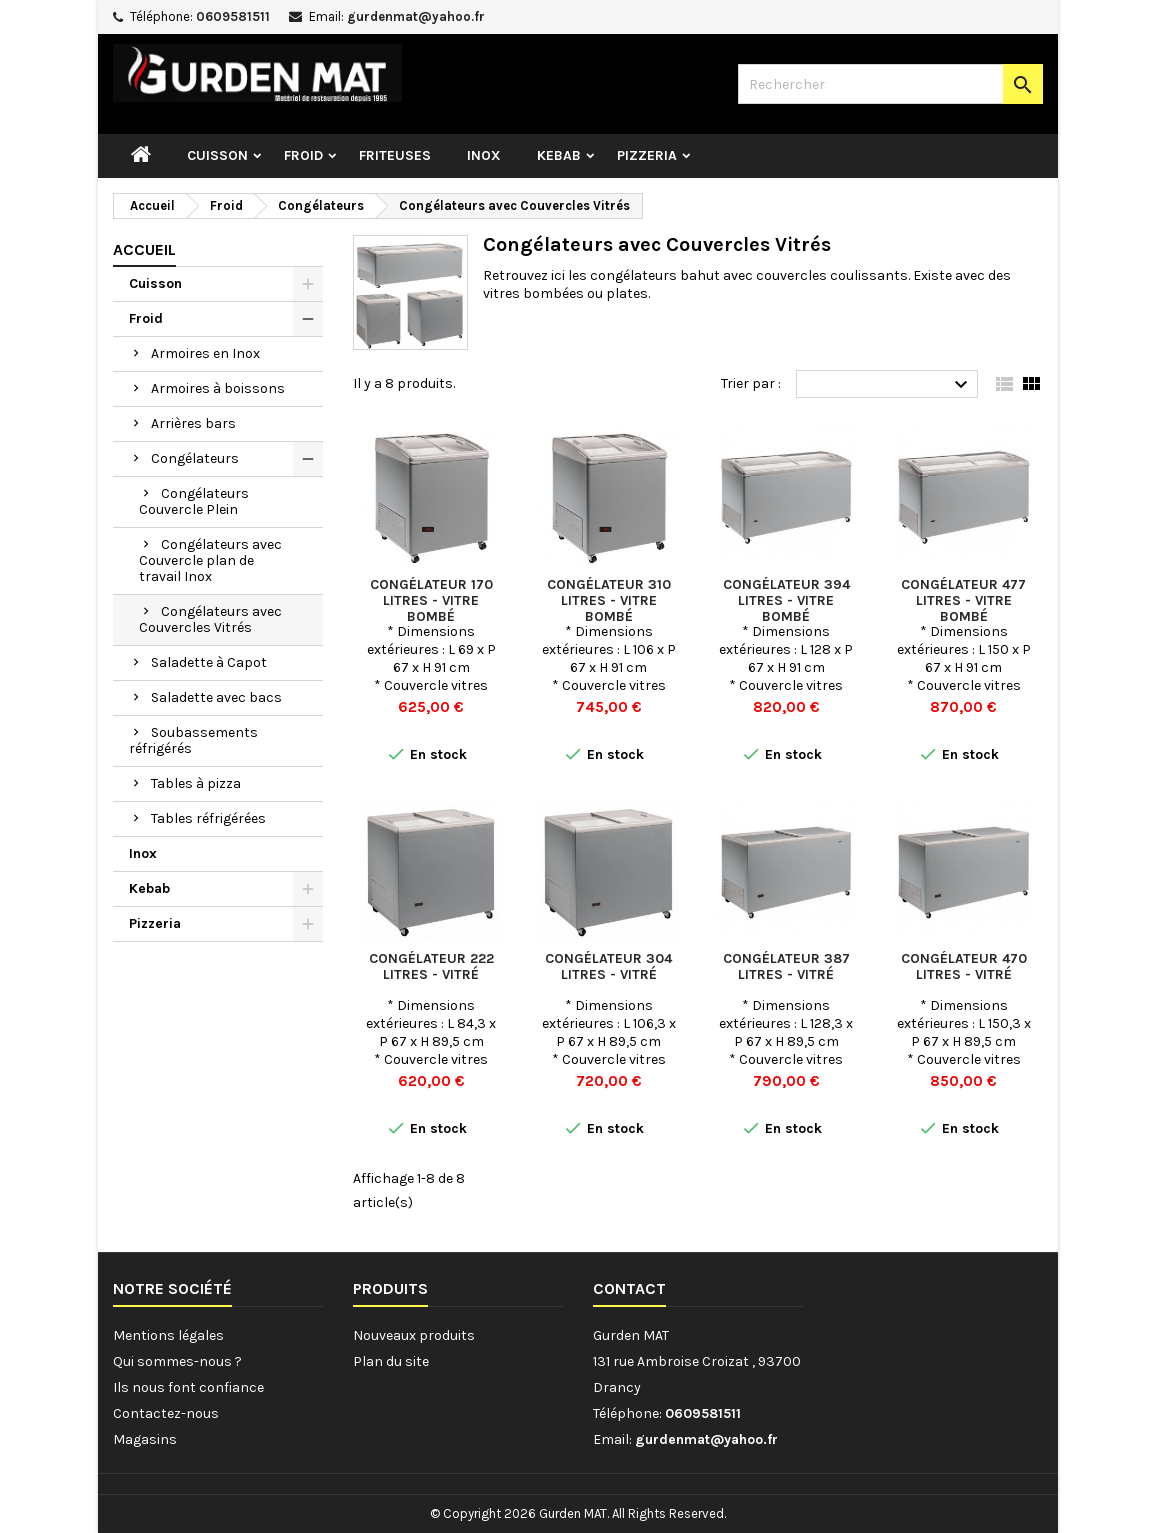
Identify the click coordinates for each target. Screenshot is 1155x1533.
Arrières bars (193, 423)
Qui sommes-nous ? (177, 1361)
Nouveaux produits (414, 1335)
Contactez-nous (166, 1413)
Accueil (144, 249)
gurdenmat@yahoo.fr (416, 16)
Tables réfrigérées (208, 818)
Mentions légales (168, 1335)
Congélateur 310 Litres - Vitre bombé (609, 600)
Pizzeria (647, 155)
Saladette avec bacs (216, 697)
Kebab (559, 155)
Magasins (145, 1439)
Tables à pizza (196, 783)
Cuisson (217, 155)
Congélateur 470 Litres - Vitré (964, 966)
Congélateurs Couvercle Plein (194, 501)
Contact (629, 1288)
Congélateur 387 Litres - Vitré (786, 966)
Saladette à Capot (209, 662)
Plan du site (391, 1361)
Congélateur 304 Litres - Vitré (608, 966)
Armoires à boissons (218, 388)
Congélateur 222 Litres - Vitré (431, 966)
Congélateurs (195, 458)
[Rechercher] (890, 84)
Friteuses (395, 155)
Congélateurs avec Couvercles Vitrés (210, 619)
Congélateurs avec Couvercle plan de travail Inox (210, 560)
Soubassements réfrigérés (193, 740)
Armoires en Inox (205, 353)
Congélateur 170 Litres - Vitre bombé (431, 600)
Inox (484, 155)
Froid (303, 155)
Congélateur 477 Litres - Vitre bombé (963, 600)
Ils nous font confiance (188, 1387)
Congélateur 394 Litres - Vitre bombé (786, 600)
